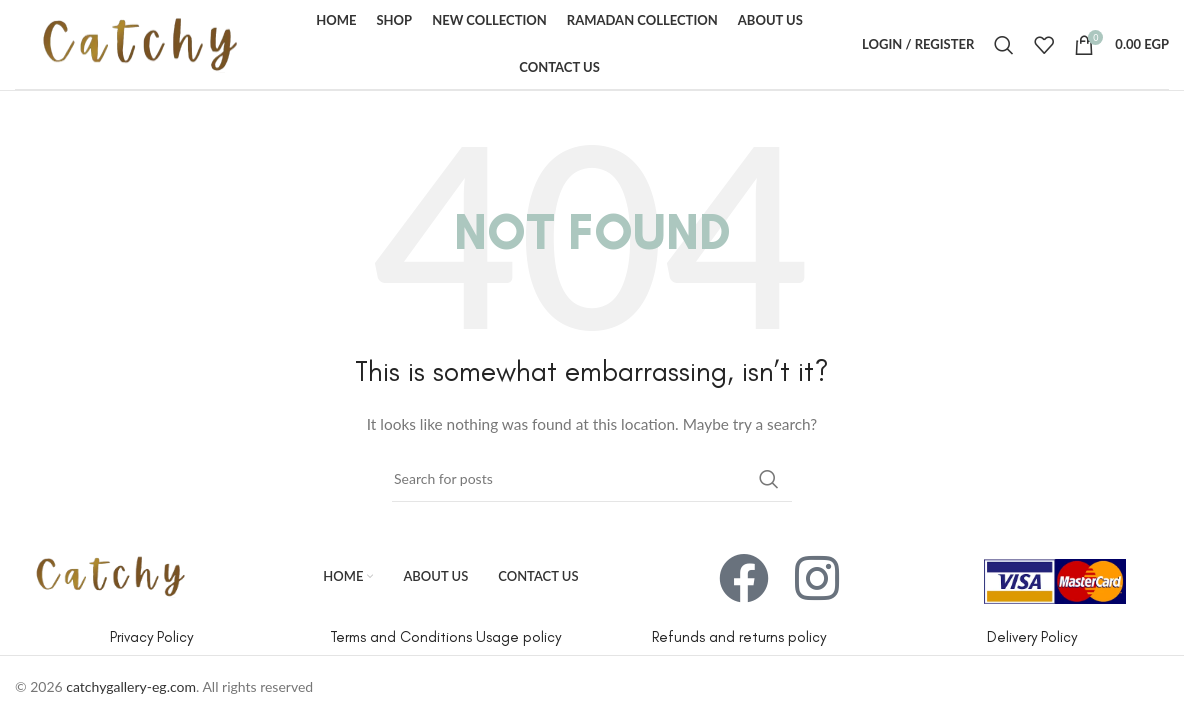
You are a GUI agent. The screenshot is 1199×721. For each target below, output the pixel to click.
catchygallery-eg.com (131, 686)
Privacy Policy (151, 637)
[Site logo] (140, 42)
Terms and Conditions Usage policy (445, 637)
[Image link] (110, 574)
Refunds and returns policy (739, 637)
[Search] (1004, 45)
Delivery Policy (1032, 637)
